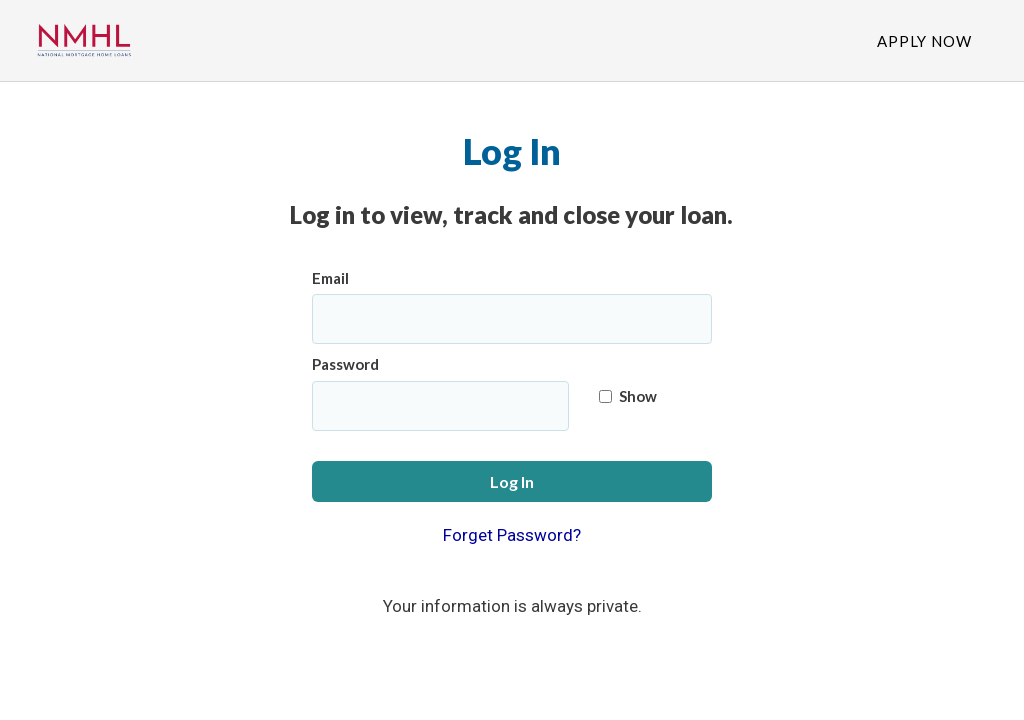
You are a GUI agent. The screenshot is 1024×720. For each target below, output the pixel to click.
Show (628, 396)
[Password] (440, 406)
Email (330, 278)
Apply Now (924, 41)
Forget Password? (512, 535)
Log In (512, 481)
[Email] (512, 319)
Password (345, 364)
